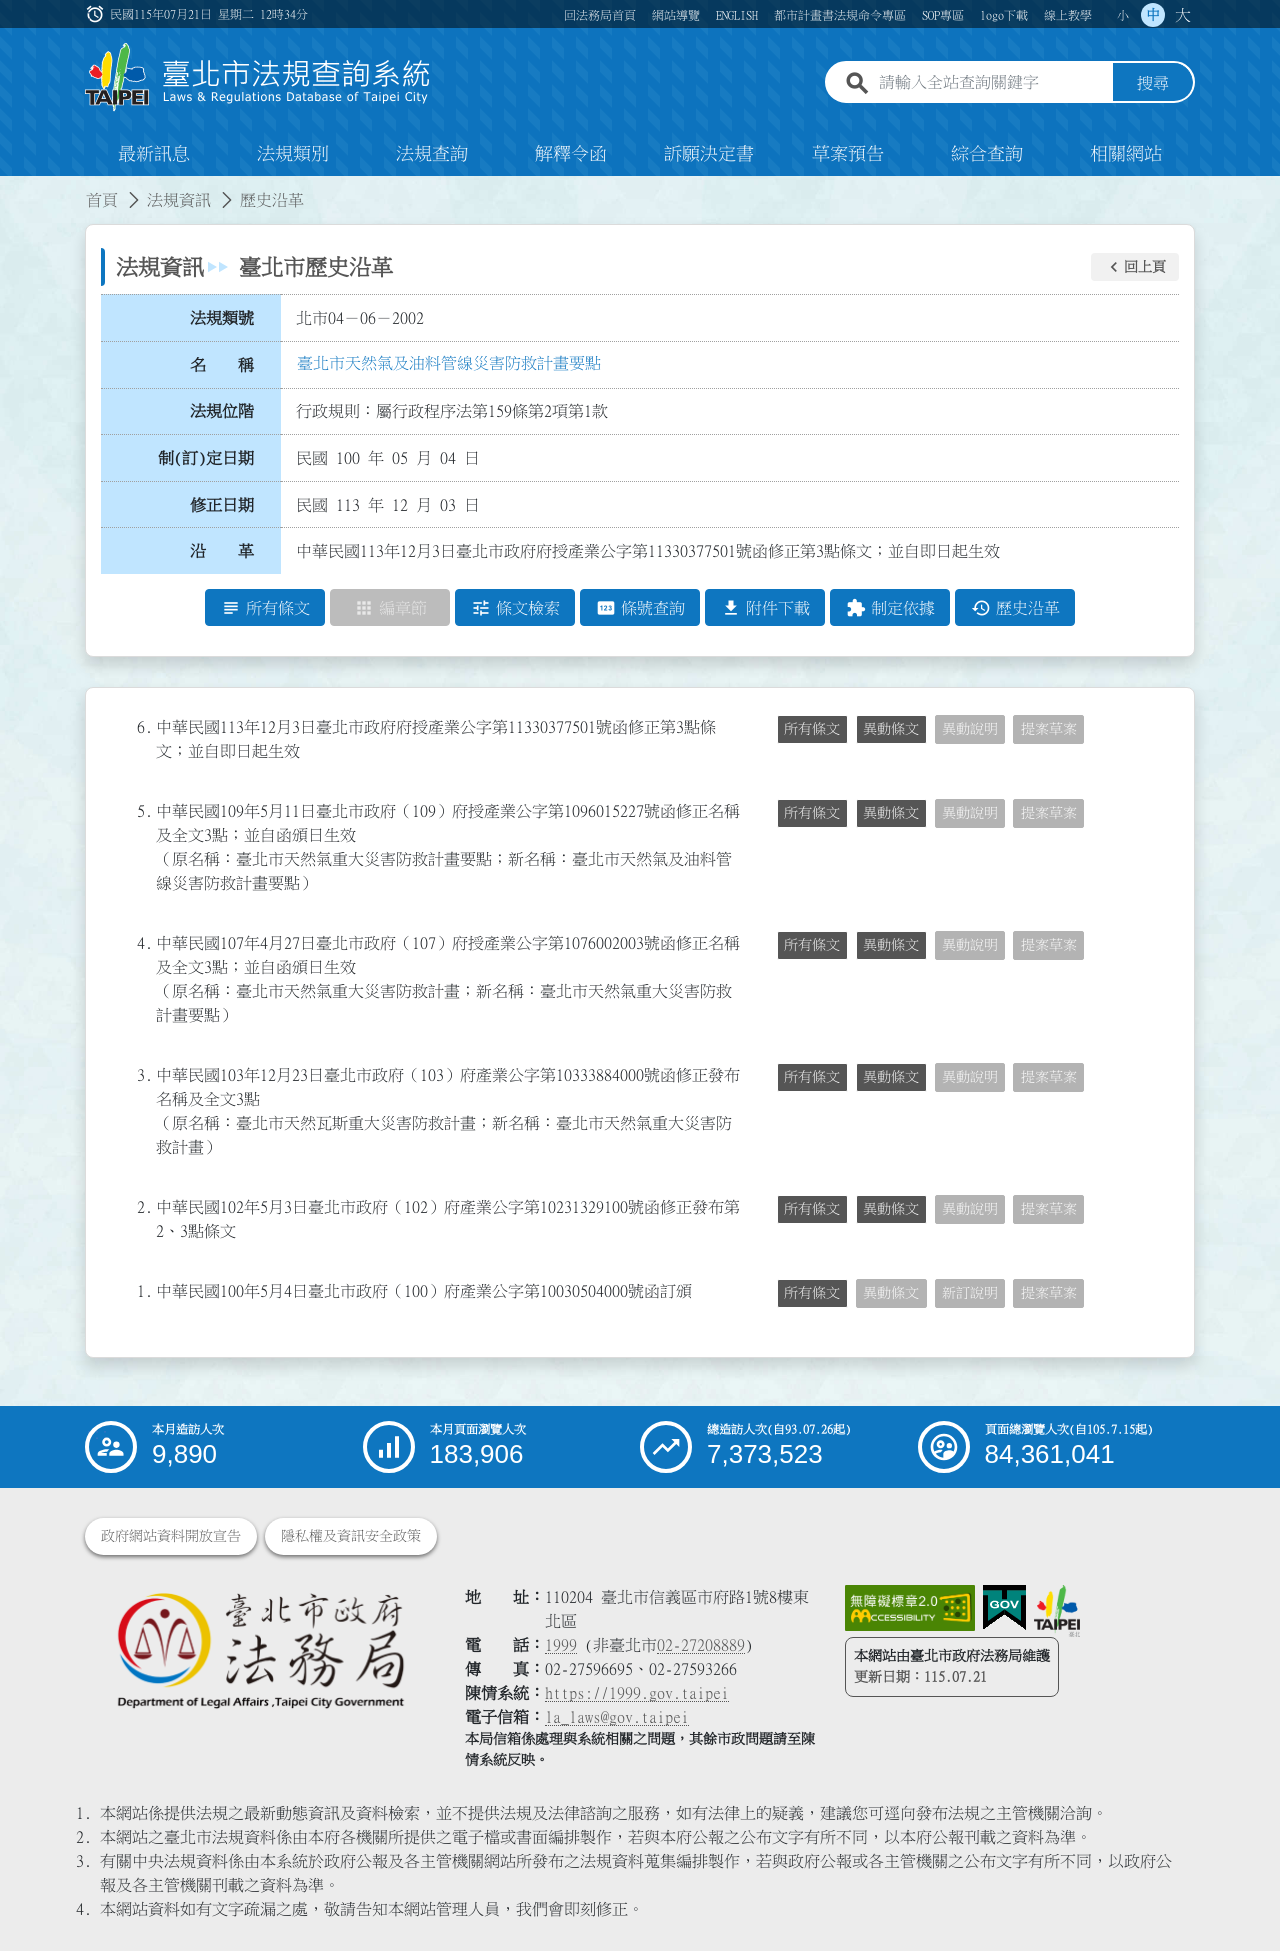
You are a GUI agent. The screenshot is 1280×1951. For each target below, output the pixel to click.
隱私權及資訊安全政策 (351, 1536)
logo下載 (1004, 15)
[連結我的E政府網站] (1004, 1608)
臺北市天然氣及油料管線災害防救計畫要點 (449, 363)
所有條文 (812, 729)
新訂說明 (970, 1293)
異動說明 (970, 729)
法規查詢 (432, 154)
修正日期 (222, 505)
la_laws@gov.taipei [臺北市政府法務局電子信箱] (617, 1717)
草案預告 (848, 154)
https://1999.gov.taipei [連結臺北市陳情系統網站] (637, 1693)
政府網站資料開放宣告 (171, 1536)
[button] (1135, 267)
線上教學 (1068, 15)
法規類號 (222, 318)
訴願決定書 (709, 154)
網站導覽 (676, 15)
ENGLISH (737, 15)
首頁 (102, 200)
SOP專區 (943, 15)
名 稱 (222, 365)
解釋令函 (571, 154)
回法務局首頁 (600, 15)
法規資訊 (179, 200)
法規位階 (222, 411)
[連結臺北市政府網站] (1057, 1611)
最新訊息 (154, 154)
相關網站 (1126, 154)
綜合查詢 (987, 154)
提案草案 (1049, 729)
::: (97, 14)
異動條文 (891, 729)
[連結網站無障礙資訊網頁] (910, 1608)
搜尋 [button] (1153, 83)
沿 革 (222, 551)
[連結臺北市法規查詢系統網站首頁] (258, 77)
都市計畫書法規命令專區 (840, 15)
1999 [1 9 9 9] (561, 1645)
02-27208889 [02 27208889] (701, 1645)
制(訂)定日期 (206, 458)
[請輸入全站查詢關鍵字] (992, 83)
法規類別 (293, 154)
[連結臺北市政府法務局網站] (260, 1649)
